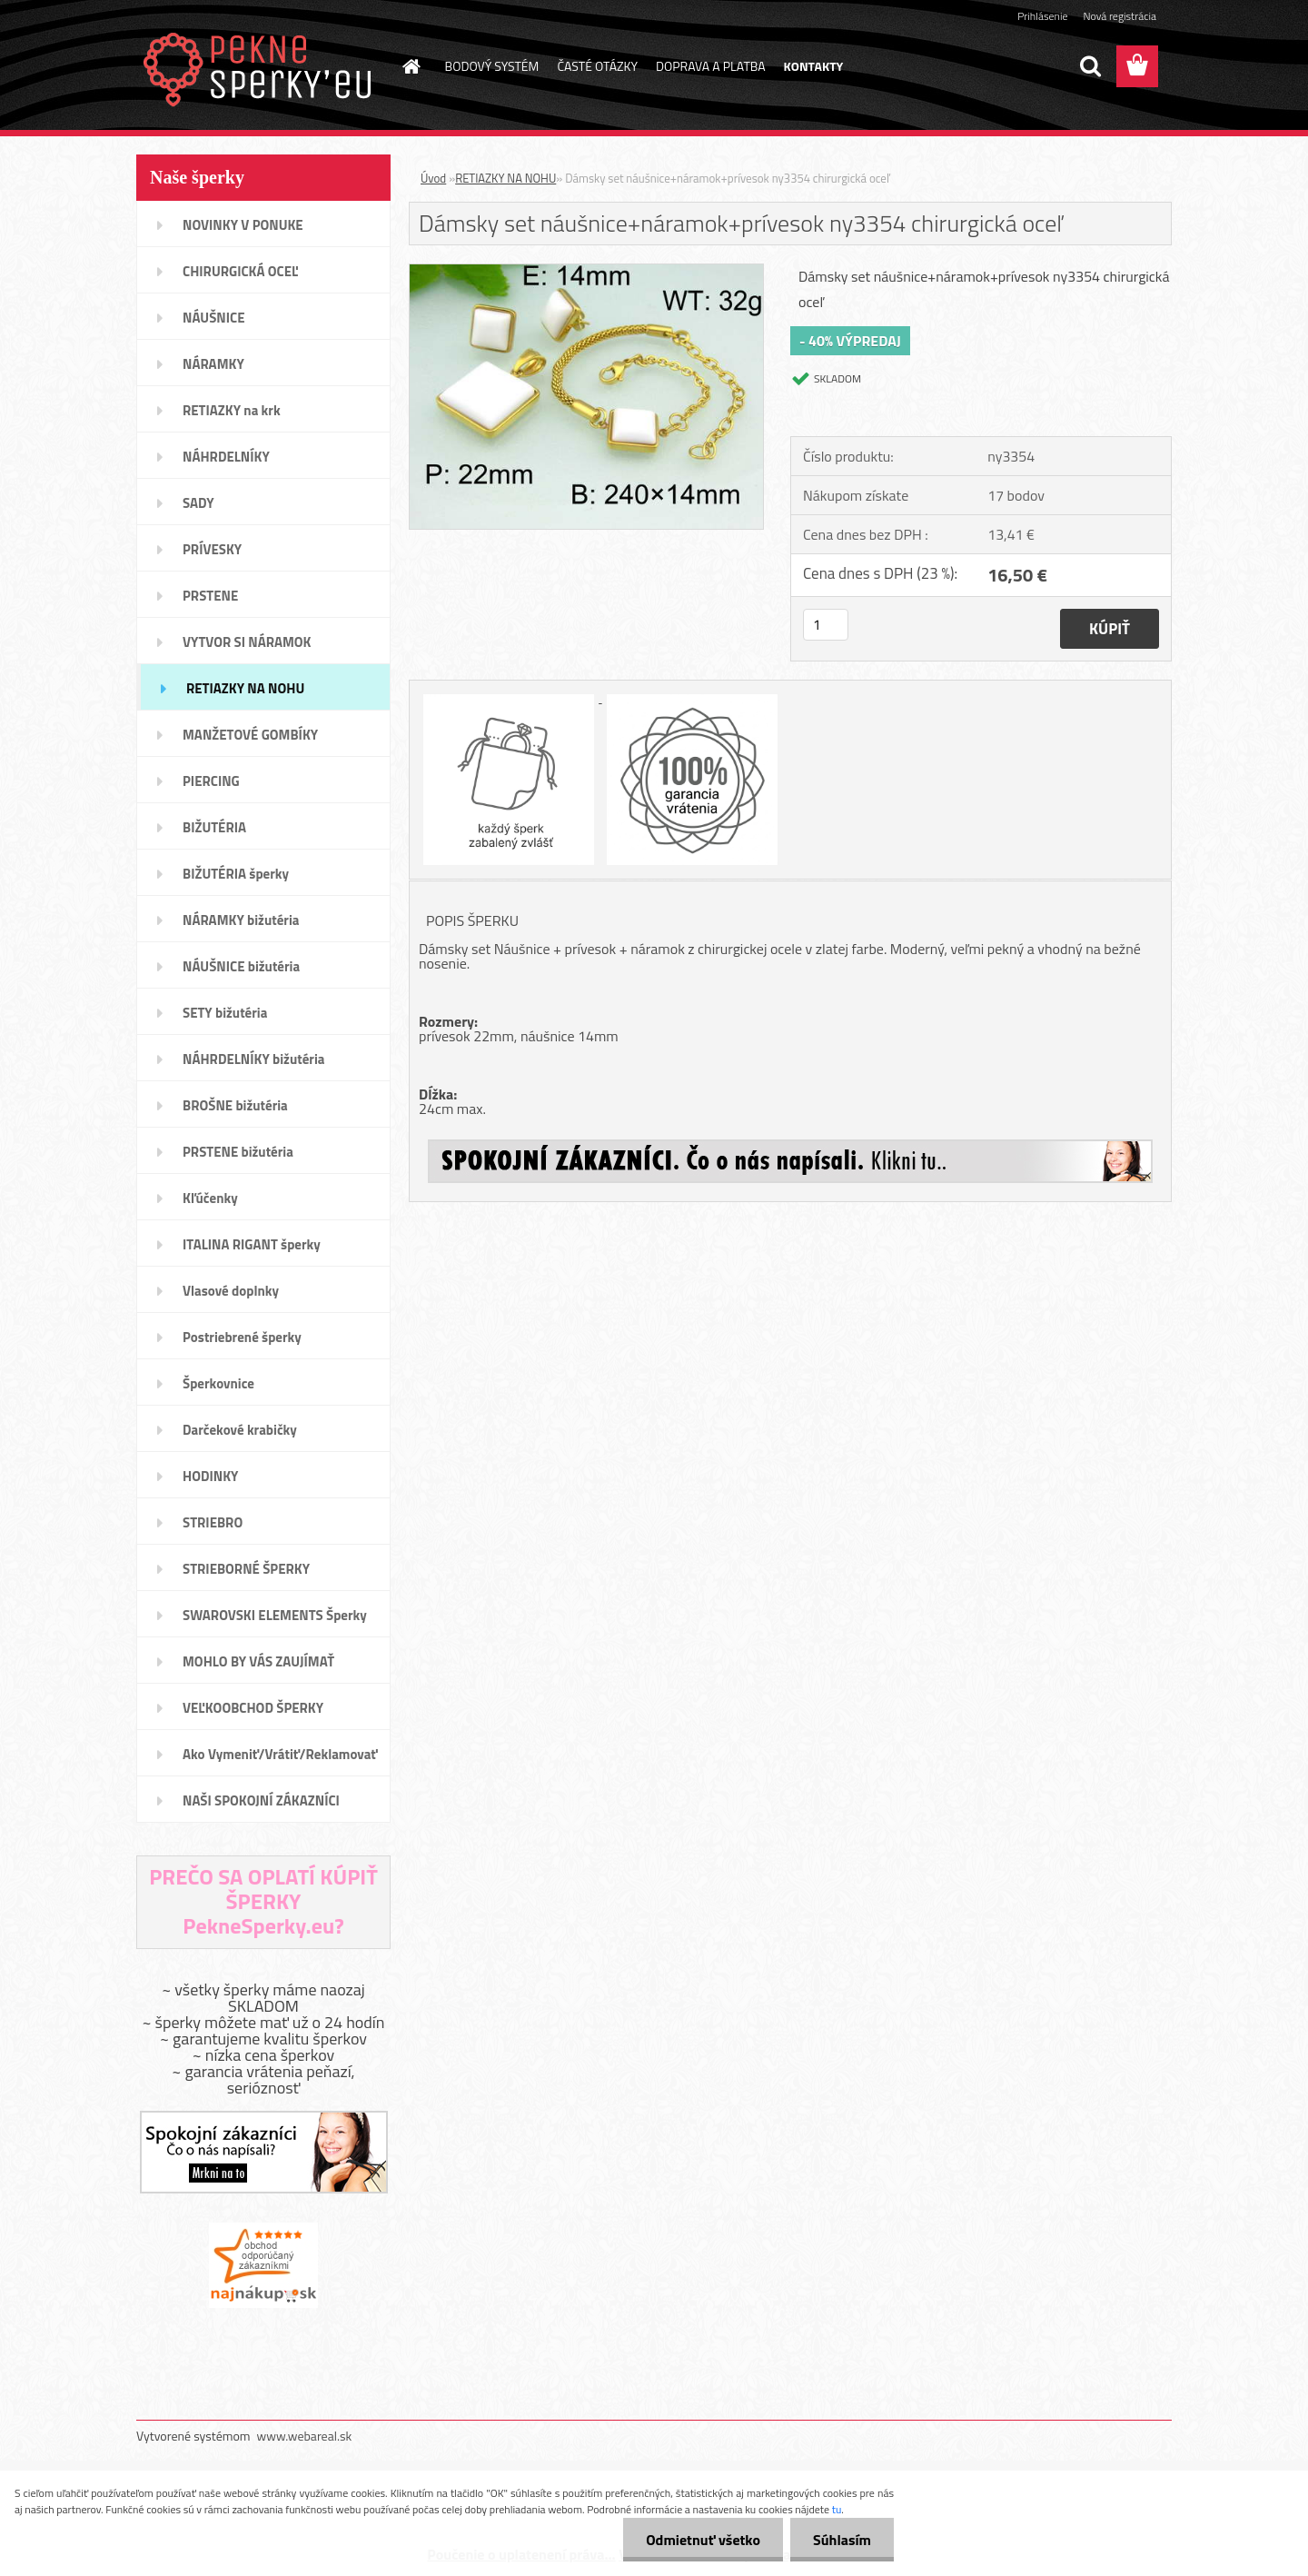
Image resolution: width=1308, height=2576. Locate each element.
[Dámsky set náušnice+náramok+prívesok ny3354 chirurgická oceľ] (586, 272)
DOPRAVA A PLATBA (711, 65)
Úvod (433, 178)
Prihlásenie (1042, 16)
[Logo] (261, 67)
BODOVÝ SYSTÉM (492, 65)
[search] (1090, 66)
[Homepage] (410, 66)
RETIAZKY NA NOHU (505, 178)
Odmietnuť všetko (703, 2540)
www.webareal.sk (304, 2435)
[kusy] (825, 625)
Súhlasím (842, 2540)
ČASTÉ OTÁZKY (597, 65)
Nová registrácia (1119, 16)
